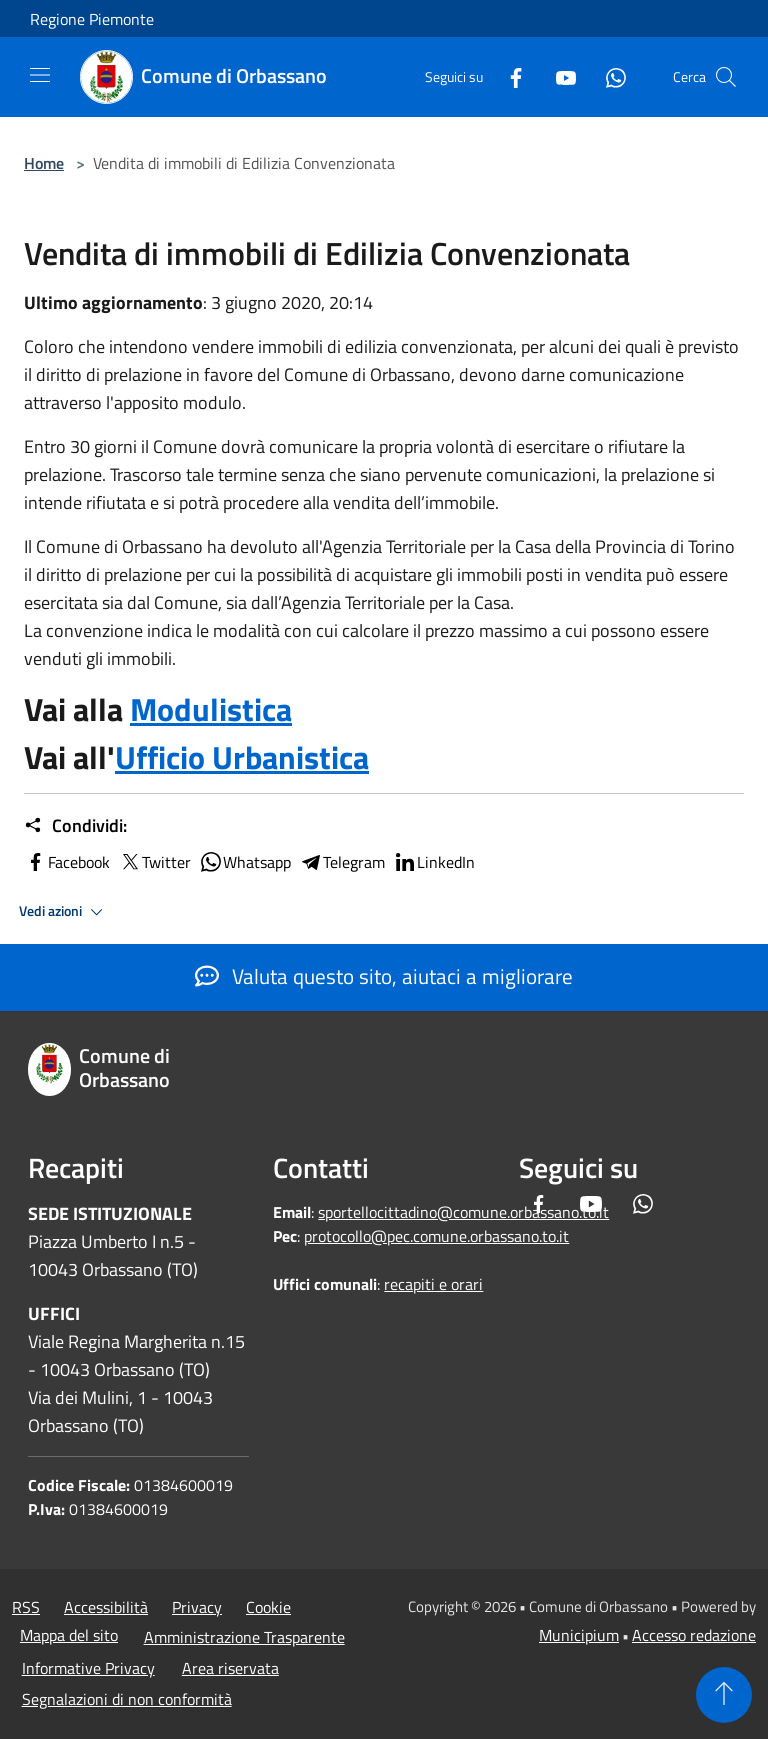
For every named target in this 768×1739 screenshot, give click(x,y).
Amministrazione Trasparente (244, 1637)
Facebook (67, 862)
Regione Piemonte (92, 19)
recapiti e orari (433, 1284)
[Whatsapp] (608, 76)
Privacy (197, 1607)
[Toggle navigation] (40, 75)
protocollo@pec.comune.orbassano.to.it (436, 1236)
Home (44, 163)
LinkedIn (434, 862)
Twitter (154, 862)
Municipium (579, 1635)
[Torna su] (724, 1695)
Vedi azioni (64, 912)
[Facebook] (508, 76)
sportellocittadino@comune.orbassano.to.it (463, 1212)
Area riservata (230, 1668)
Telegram (342, 862)
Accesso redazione (694, 1635)
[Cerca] (726, 77)
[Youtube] (558, 76)
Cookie (268, 1607)
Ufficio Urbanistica (242, 757)
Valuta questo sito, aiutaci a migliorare (384, 976)
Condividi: (75, 826)
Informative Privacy (88, 1668)
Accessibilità (106, 1607)
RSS (26, 1607)
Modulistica (211, 709)
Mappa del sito (69, 1635)
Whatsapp (245, 862)
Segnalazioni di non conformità (127, 1699)
